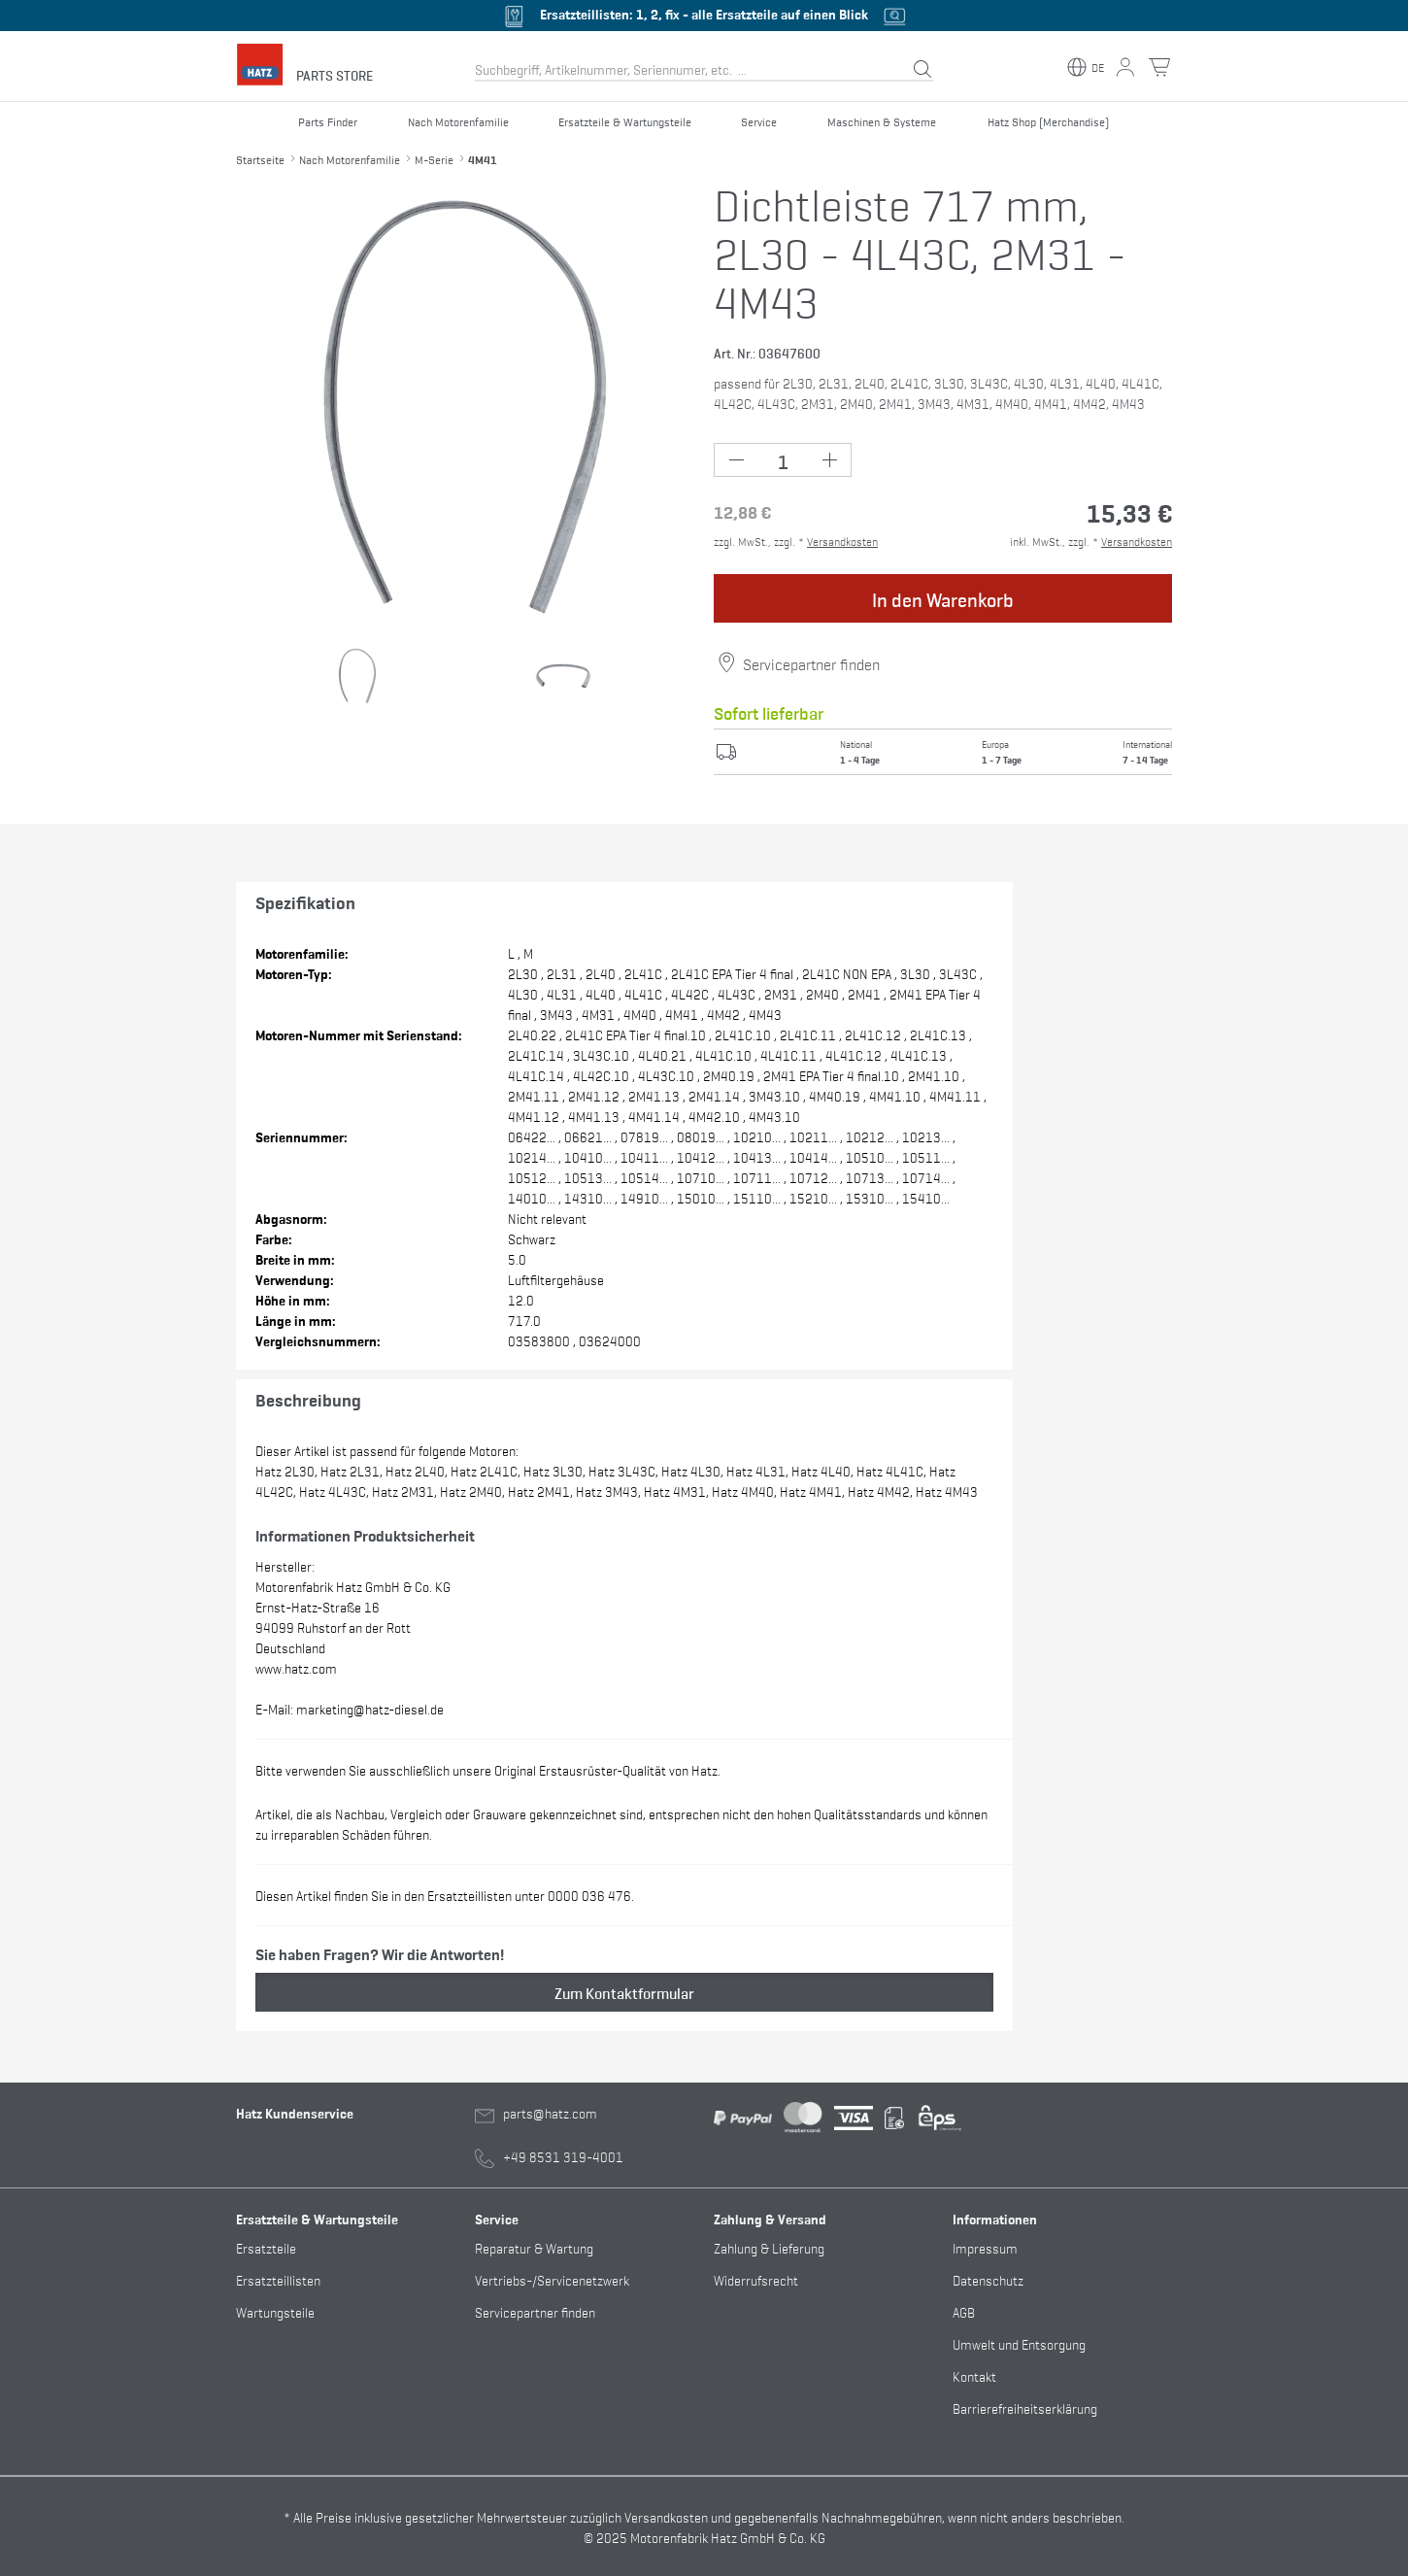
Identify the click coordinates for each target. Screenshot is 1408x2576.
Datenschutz (988, 2279)
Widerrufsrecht (756, 2279)
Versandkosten (842, 541)
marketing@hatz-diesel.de (370, 1708)
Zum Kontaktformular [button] (624, 1992)
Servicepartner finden (811, 663)
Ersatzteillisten (278, 2279)
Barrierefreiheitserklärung (1025, 2407)
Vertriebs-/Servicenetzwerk (552, 2279)
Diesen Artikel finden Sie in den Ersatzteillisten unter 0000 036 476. (444, 1894)
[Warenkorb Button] (1159, 67)
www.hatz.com (296, 1667)
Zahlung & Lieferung (769, 2247)
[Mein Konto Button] (1125, 67)
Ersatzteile (266, 2247)
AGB (964, 2311)
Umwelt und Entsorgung (1019, 2343)
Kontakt (974, 2375)
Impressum (985, 2247)
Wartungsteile (275, 2311)
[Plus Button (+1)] (829, 460)
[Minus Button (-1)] (736, 460)
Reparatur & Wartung (534, 2247)
